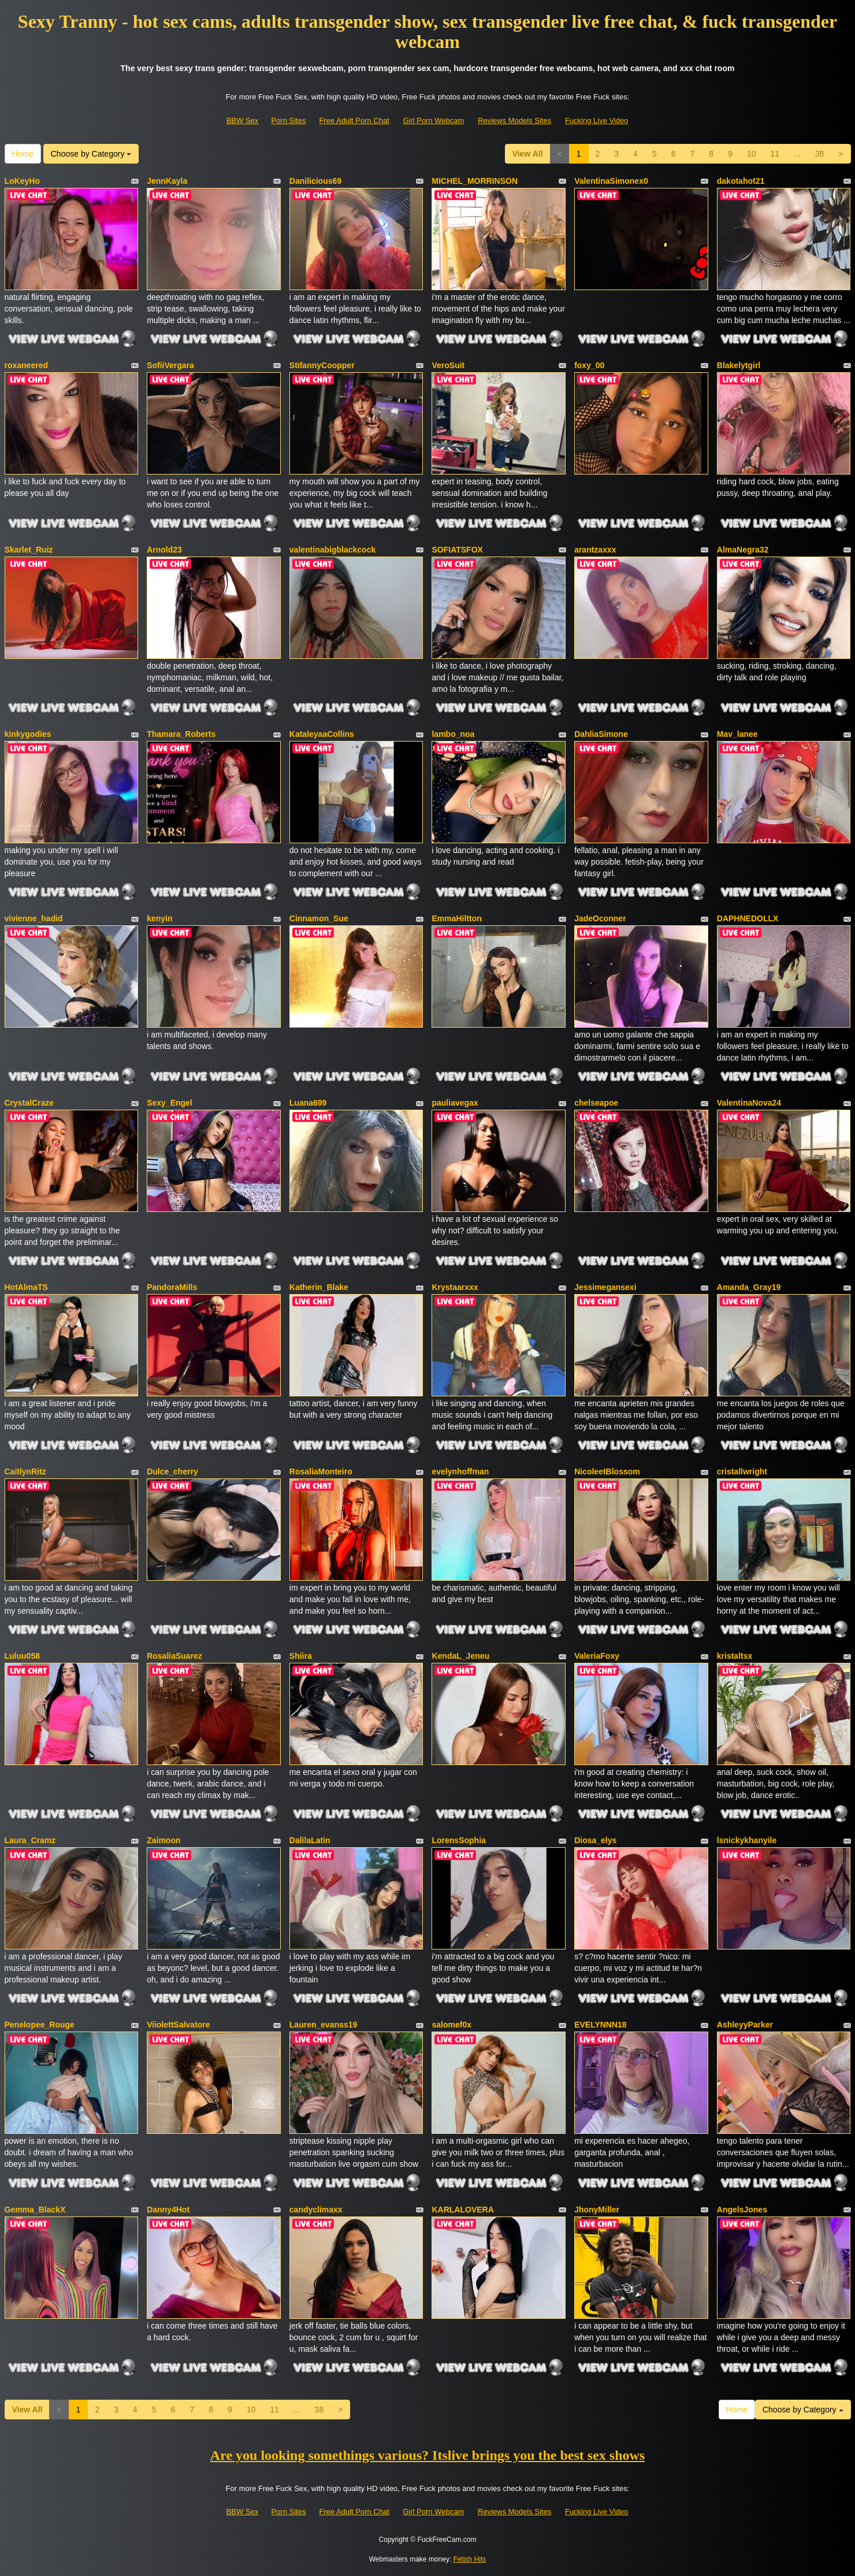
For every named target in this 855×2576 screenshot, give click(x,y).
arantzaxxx (595, 549)
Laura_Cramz (30, 1840)
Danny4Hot (168, 2209)
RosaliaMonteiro (320, 1471)
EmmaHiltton (456, 918)
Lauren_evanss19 (323, 2024)
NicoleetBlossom (607, 1471)
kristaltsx (734, 1655)
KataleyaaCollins (321, 734)
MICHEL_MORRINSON (475, 181)
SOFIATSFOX (457, 549)
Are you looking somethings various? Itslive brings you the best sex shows (427, 2455)
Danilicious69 (315, 181)
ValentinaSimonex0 (611, 181)
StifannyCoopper (322, 365)
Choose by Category (91, 153)
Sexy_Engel (169, 1102)
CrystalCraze (29, 1102)
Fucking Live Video (597, 120)
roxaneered (26, 365)
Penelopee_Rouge (40, 2024)
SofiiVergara (170, 365)
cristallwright (742, 1471)
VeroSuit (448, 365)
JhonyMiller (596, 2209)
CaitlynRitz (25, 1471)
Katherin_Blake (318, 1287)
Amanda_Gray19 (749, 1287)
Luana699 (308, 1102)
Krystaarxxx (455, 1287)
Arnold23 (164, 549)
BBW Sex (242, 120)
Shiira (300, 1655)
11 (774, 153)
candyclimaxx (316, 2209)
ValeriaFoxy (596, 1655)
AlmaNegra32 (743, 549)
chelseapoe (596, 1102)
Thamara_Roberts (181, 734)
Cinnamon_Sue (318, 918)
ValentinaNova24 (749, 1102)
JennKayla (167, 181)
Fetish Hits (469, 2559)
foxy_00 (589, 365)
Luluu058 (22, 1655)
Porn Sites (288, 120)
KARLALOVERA (462, 2209)
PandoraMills (172, 1287)
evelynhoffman (460, 1471)
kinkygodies (28, 734)
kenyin (159, 918)
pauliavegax (455, 1102)
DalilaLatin (309, 1840)
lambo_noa (453, 734)
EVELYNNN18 (600, 2024)
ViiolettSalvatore (178, 2024)
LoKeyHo (22, 181)
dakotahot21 (740, 181)
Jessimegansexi (605, 1287)
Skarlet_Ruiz (29, 549)
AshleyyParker (745, 2024)
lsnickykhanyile (747, 1840)
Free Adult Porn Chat (354, 120)
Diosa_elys (595, 1840)
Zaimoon (163, 1840)
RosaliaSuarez (174, 1655)
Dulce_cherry (172, 1471)
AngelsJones (742, 2209)
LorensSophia (458, 1840)
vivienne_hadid (34, 918)
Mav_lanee (737, 734)
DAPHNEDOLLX (748, 918)
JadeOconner (600, 918)
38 (819, 153)
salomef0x (451, 2024)
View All (527, 153)
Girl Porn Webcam (433, 120)
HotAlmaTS (26, 1287)
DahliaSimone (601, 734)
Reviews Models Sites (514, 120)
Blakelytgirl (738, 365)
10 (751, 153)
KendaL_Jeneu (460, 1655)
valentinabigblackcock (332, 549)
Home (23, 153)
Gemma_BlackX (35, 2209)
